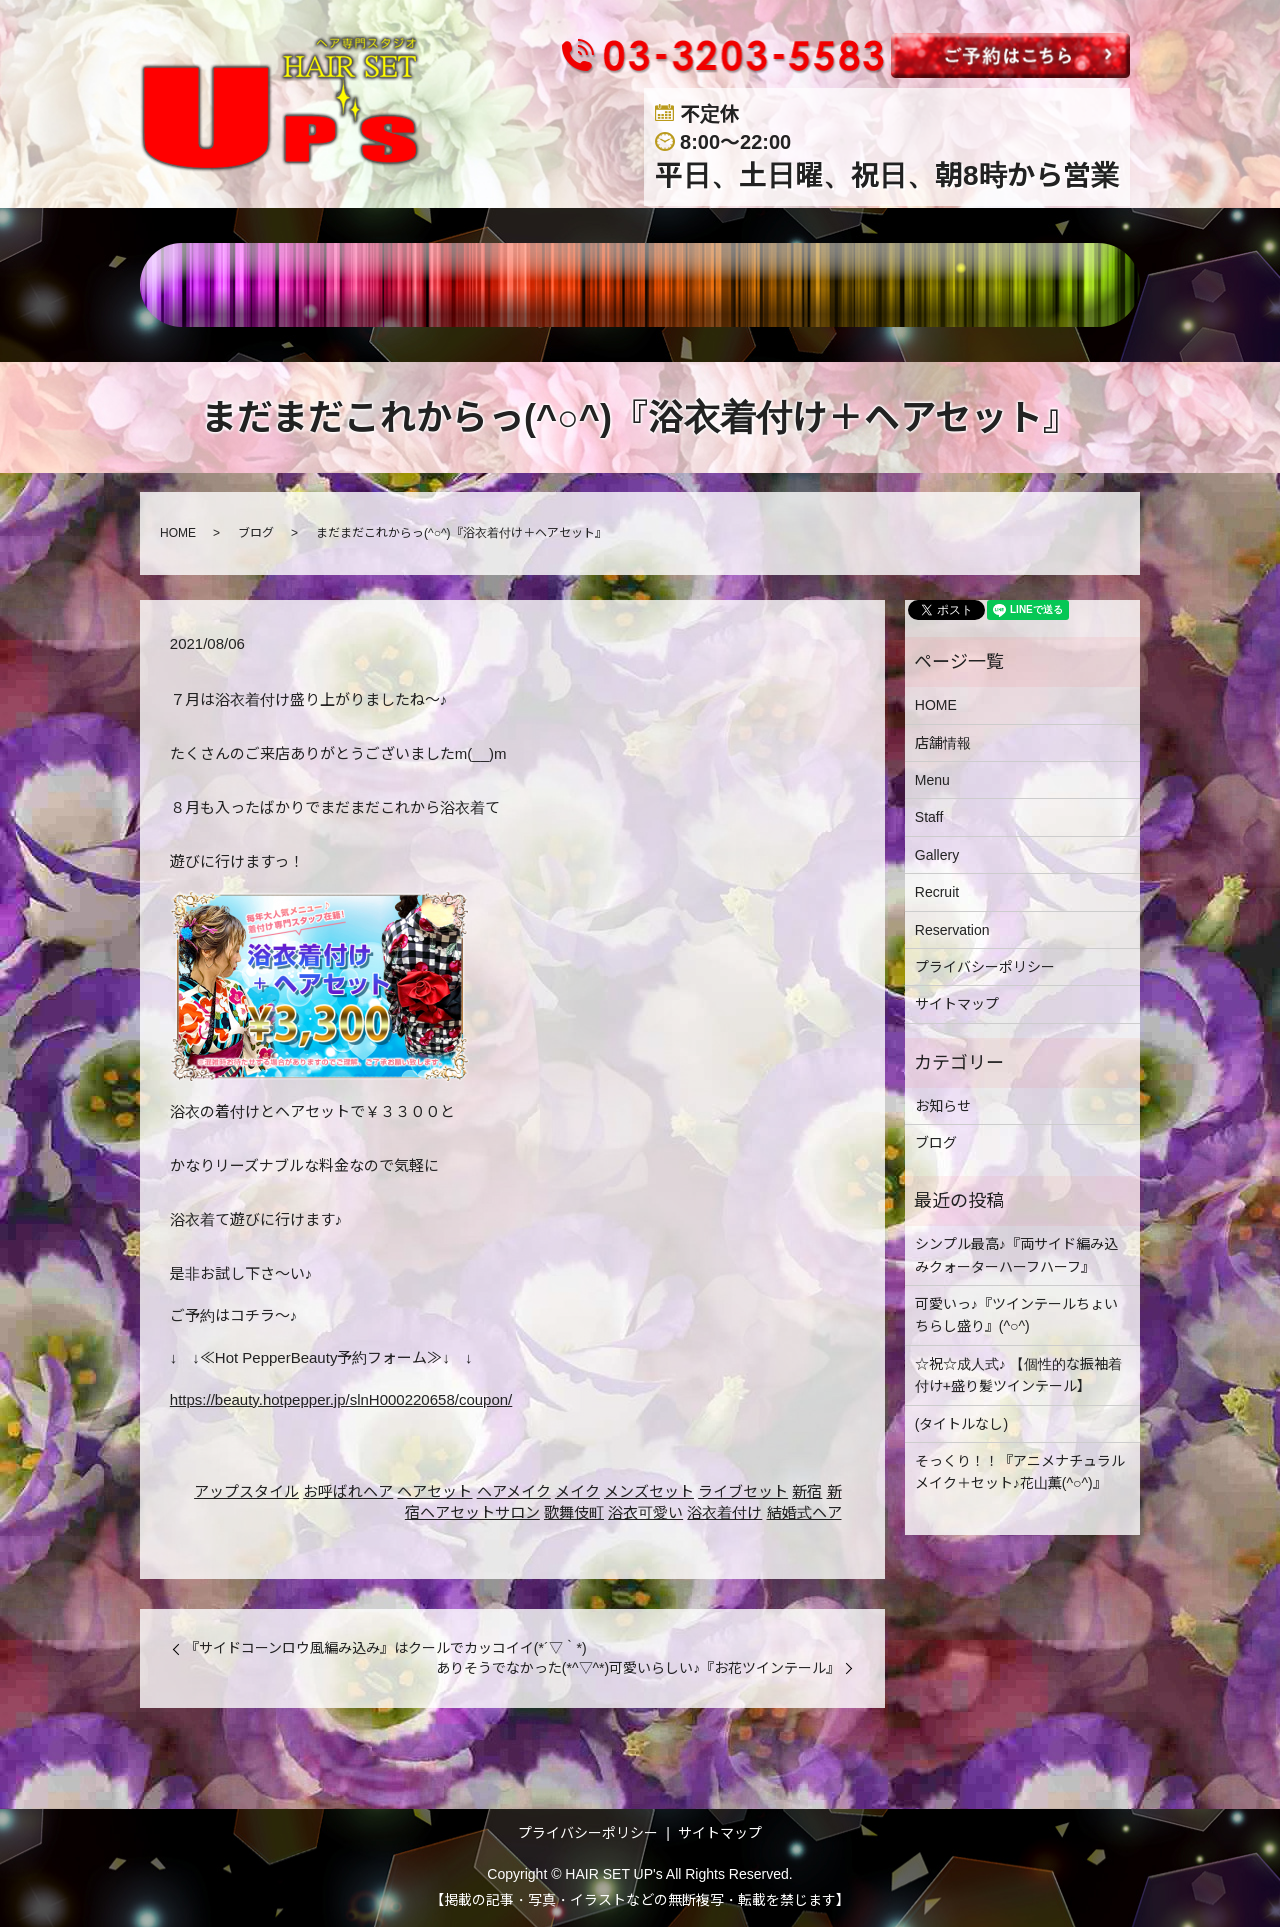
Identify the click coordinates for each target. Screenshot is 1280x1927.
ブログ (256, 533)
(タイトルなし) (961, 1424)
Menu (932, 780)
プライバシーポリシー (985, 967)
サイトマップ (957, 1004)
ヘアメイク (514, 1491)
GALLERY (733, 285)
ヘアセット (434, 1491)
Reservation (952, 930)
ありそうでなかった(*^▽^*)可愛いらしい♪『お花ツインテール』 (638, 1668)
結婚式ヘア (804, 1512)
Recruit (937, 892)
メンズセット (649, 1491)
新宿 (807, 1491)
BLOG (974, 285)
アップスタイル (246, 1491)
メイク (577, 1491)
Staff (929, 817)
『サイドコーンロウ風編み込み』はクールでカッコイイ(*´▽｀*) (386, 1648)
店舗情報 (413, 285)
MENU (519, 285)
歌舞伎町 (574, 1512)
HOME (307, 285)
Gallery (937, 855)
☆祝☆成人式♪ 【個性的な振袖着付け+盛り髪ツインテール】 (1018, 1375)
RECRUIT (863, 285)
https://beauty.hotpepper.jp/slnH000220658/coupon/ (341, 1399)
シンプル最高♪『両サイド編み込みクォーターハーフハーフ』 (1016, 1255)
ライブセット (743, 1491)
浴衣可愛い (645, 1512)
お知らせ (943, 1106)
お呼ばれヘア (348, 1491)
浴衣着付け (724, 1512)
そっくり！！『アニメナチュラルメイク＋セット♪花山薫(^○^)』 (1020, 1472)
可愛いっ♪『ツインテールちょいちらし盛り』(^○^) (1016, 1315)
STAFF (617, 285)
